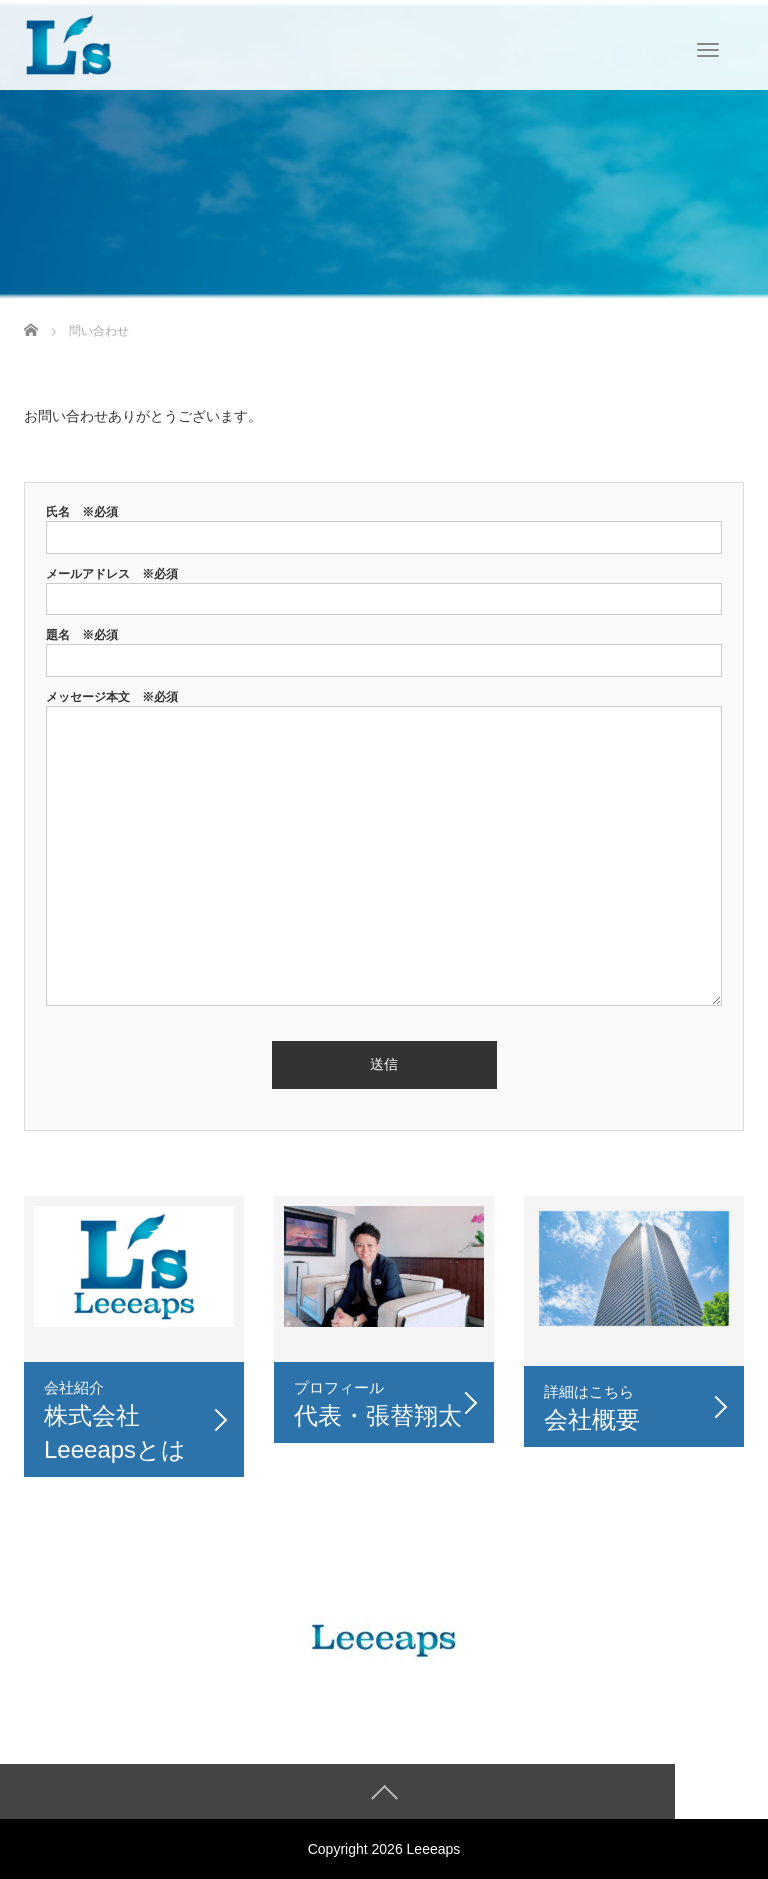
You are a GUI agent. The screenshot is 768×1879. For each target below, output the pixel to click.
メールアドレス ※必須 (384, 586)
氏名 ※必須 (384, 524)
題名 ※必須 (384, 647)
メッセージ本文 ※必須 (384, 849)
